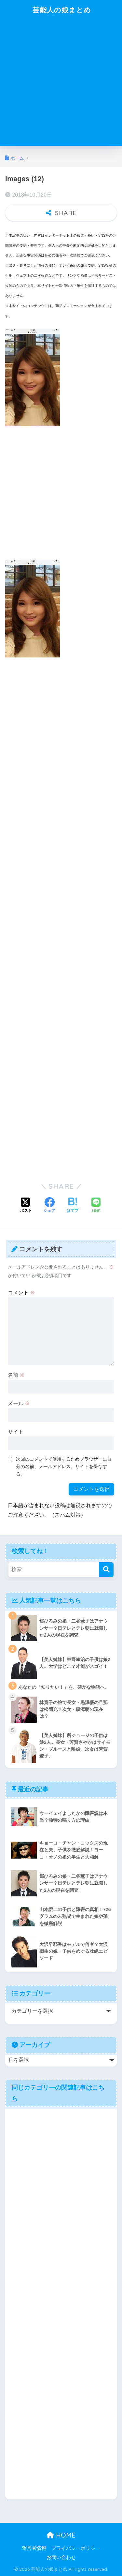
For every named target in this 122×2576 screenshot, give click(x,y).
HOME (61, 2535)
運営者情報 (34, 2548)
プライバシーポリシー (75, 2548)
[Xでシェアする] (26, 1205)
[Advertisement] (61, 84)
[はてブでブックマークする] (72, 1205)
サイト (15, 1432)
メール (19, 1403)
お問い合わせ (61, 2557)
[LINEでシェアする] (96, 1206)
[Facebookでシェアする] (49, 1205)
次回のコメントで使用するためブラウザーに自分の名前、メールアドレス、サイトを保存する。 (64, 1466)
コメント (21, 1292)
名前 (16, 1375)
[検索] (106, 1569)
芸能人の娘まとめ (62, 10)
